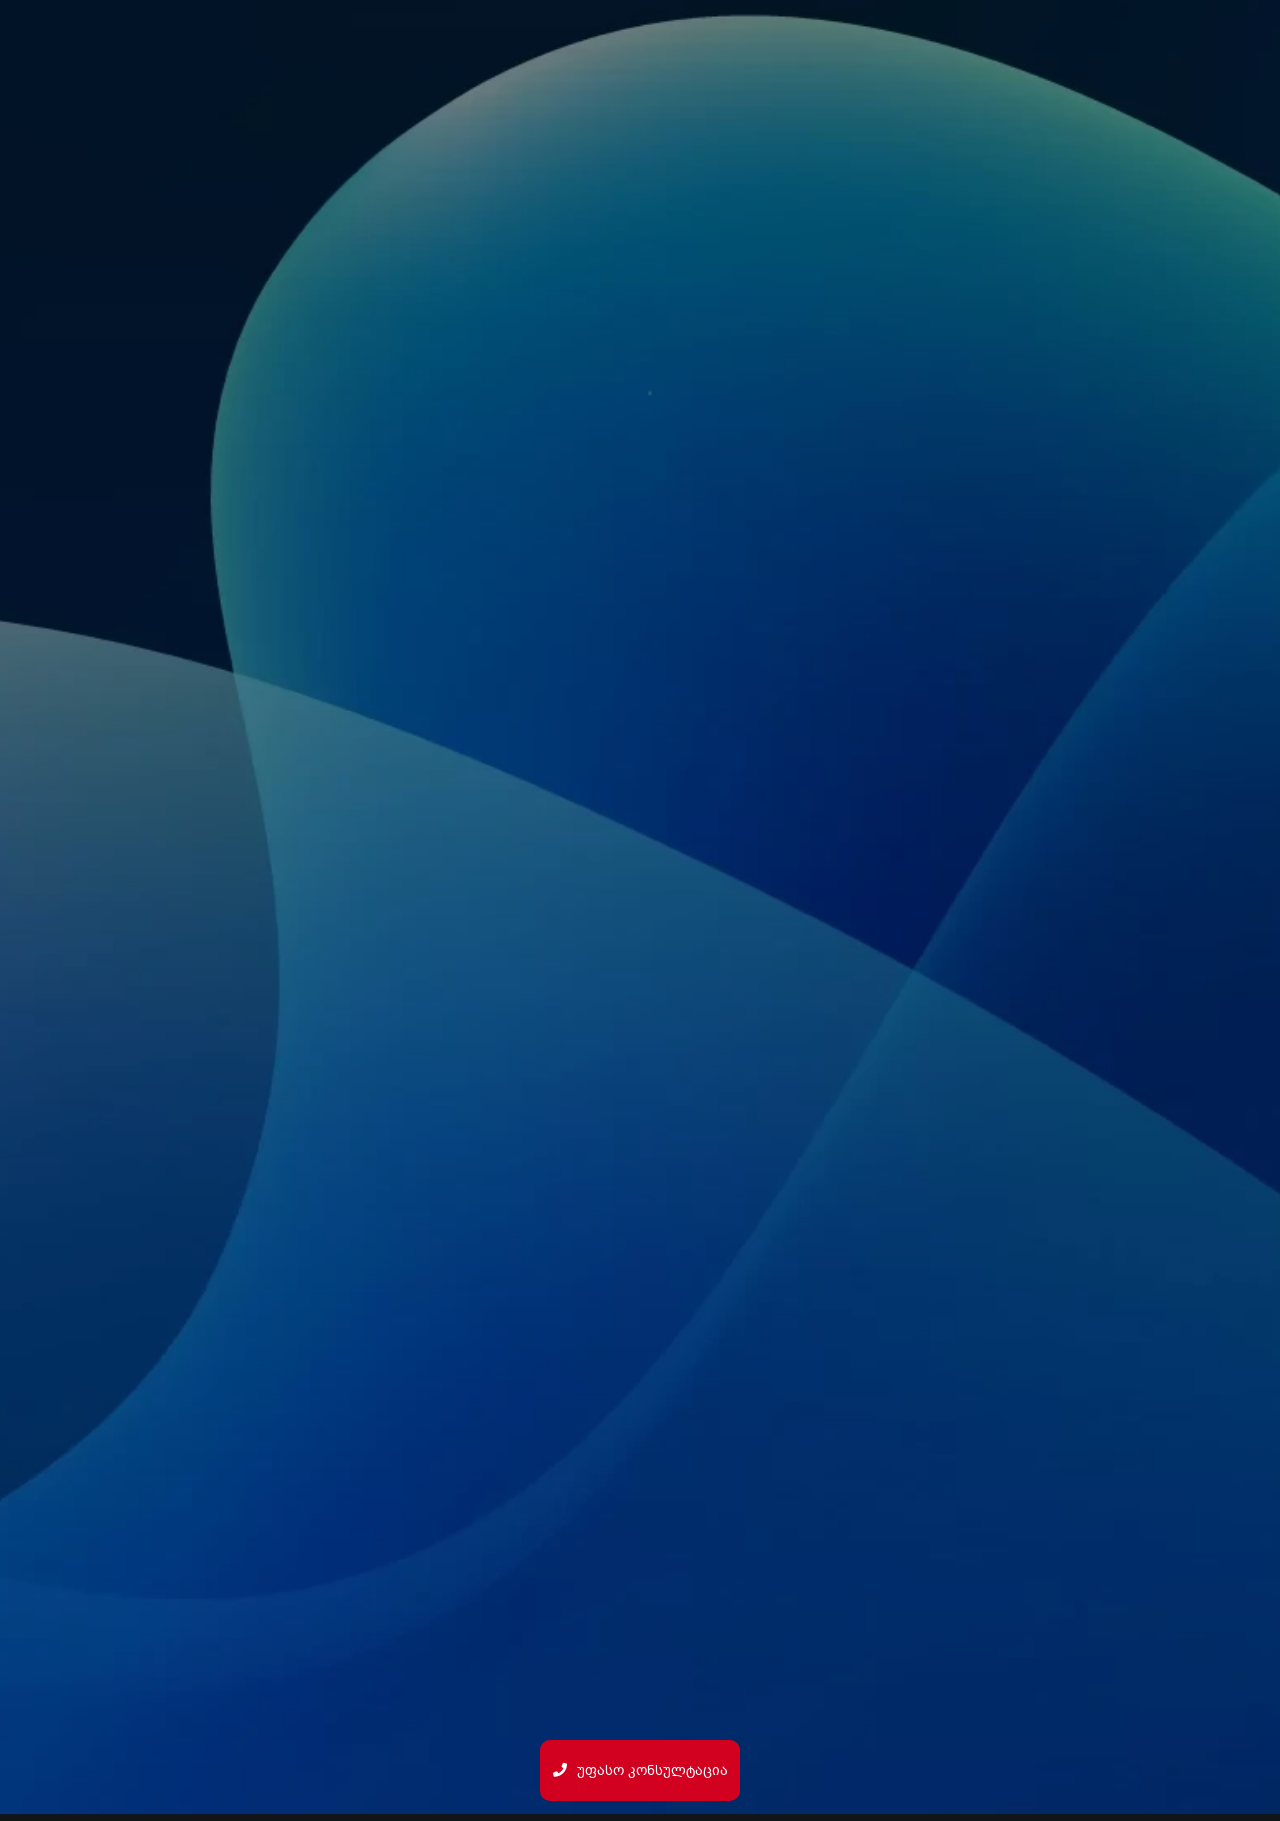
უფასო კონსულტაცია (640, 1770)
